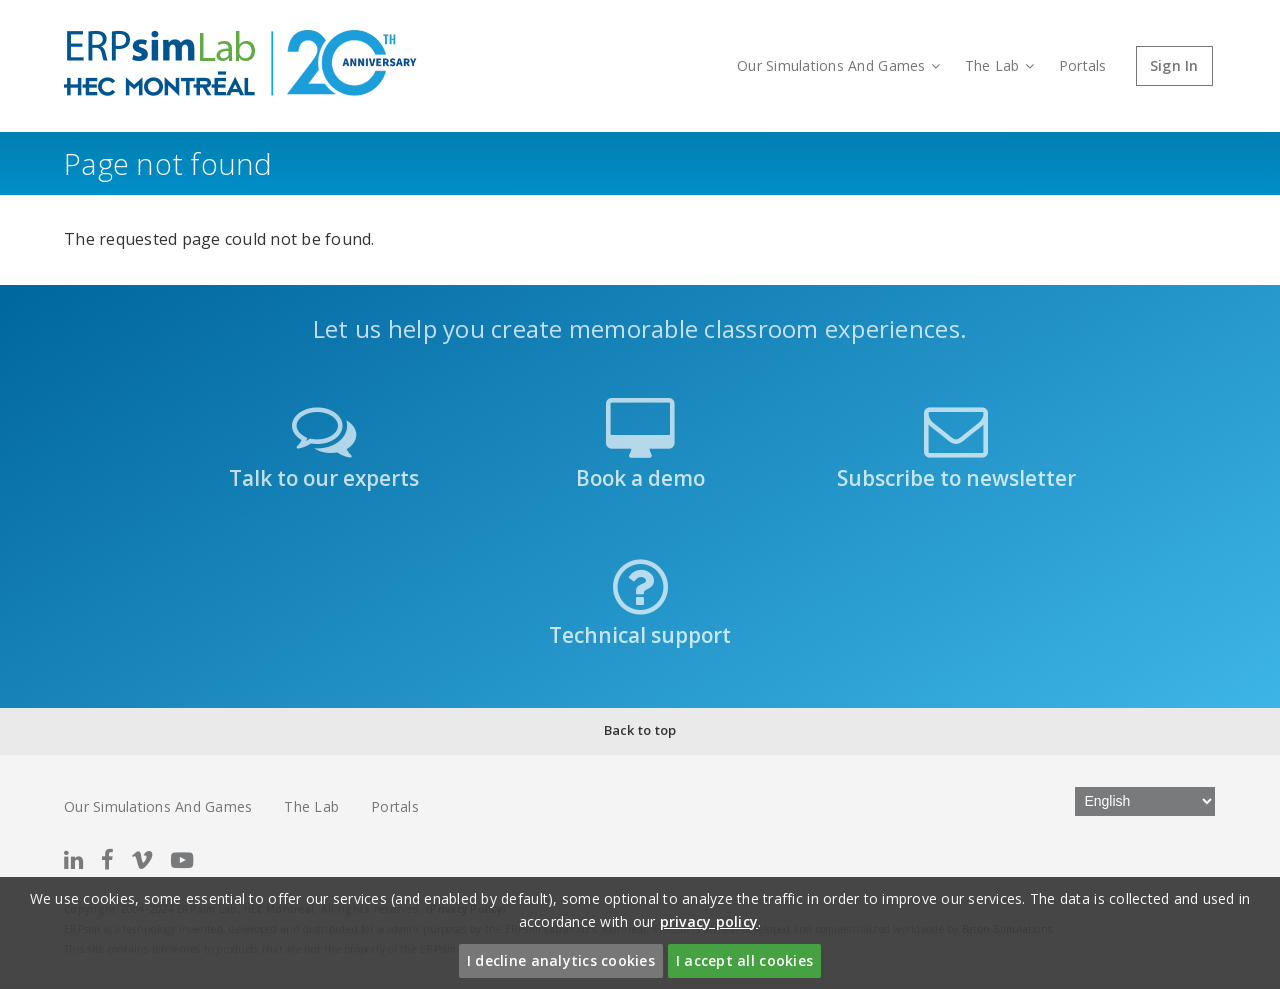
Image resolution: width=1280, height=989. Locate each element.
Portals (1083, 65)
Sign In (1174, 65)
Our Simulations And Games (838, 65)
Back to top (640, 730)
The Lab (999, 65)
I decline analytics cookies (561, 960)
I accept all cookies (744, 960)
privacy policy (709, 921)
